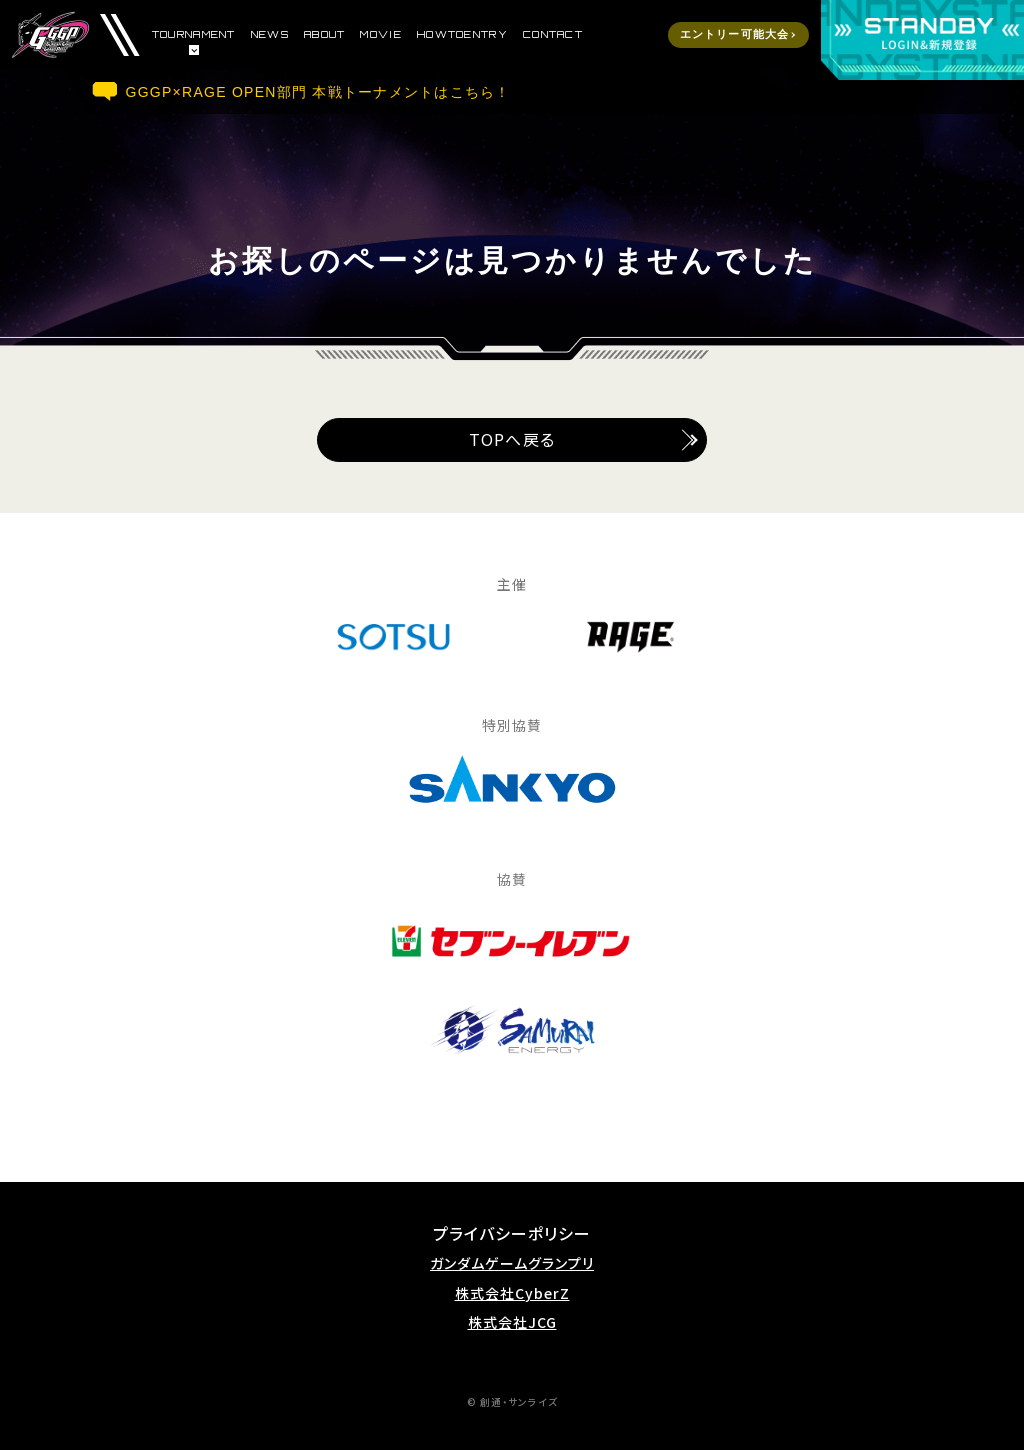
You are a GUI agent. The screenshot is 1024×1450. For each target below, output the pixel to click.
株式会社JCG (512, 1322)
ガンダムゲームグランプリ (512, 1263)
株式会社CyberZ (512, 1293)
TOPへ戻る (512, 439)
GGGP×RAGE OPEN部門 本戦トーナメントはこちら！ (318, 92)
